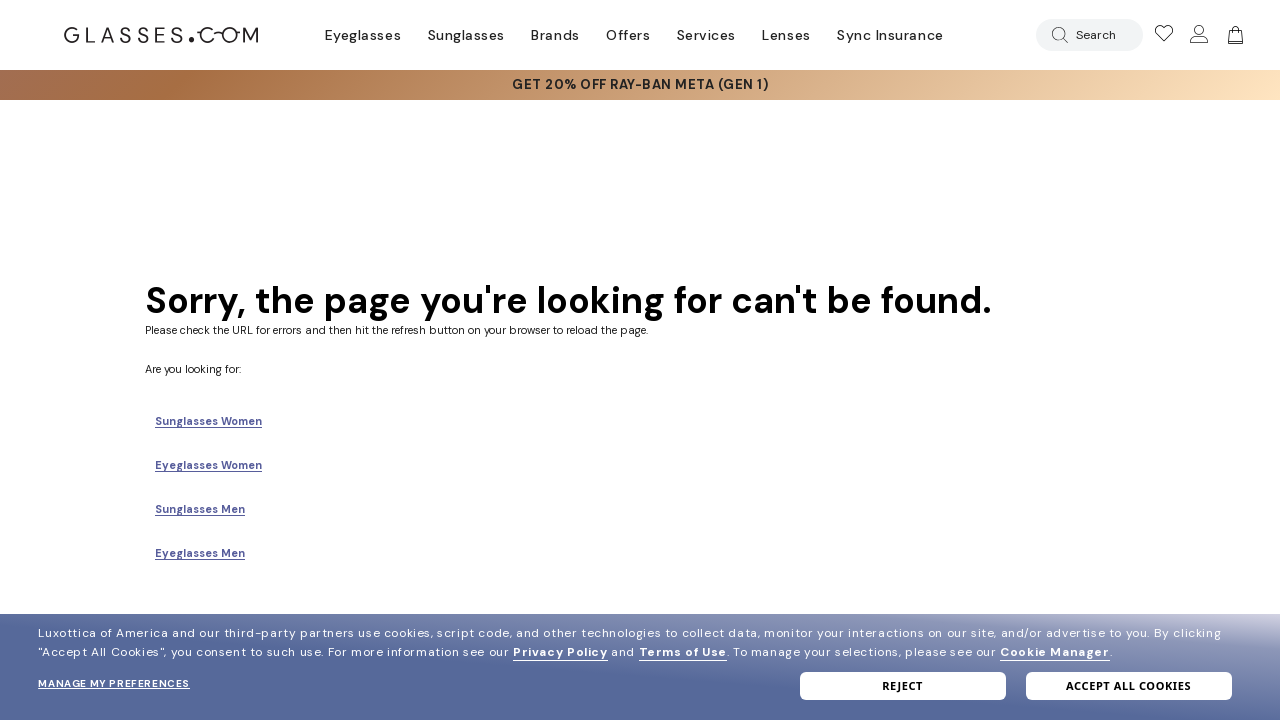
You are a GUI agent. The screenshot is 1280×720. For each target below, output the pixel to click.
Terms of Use (683, 652)
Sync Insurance (890, 35)
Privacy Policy (560, 652)
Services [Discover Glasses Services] (706, 35)
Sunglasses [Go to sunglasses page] (466, 35)
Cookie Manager (1054, 652)
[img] (1233, 35)
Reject (902, 685)
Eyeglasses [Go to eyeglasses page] (363, 35)
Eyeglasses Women (208, 465)
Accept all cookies (1128, 685)
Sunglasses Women (208, 421)
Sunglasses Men (200, 509)
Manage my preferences (114, 683)
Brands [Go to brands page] (555, 35)
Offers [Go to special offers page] (628, 35)
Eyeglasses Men (200, 553)
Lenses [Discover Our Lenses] (786, 35)
